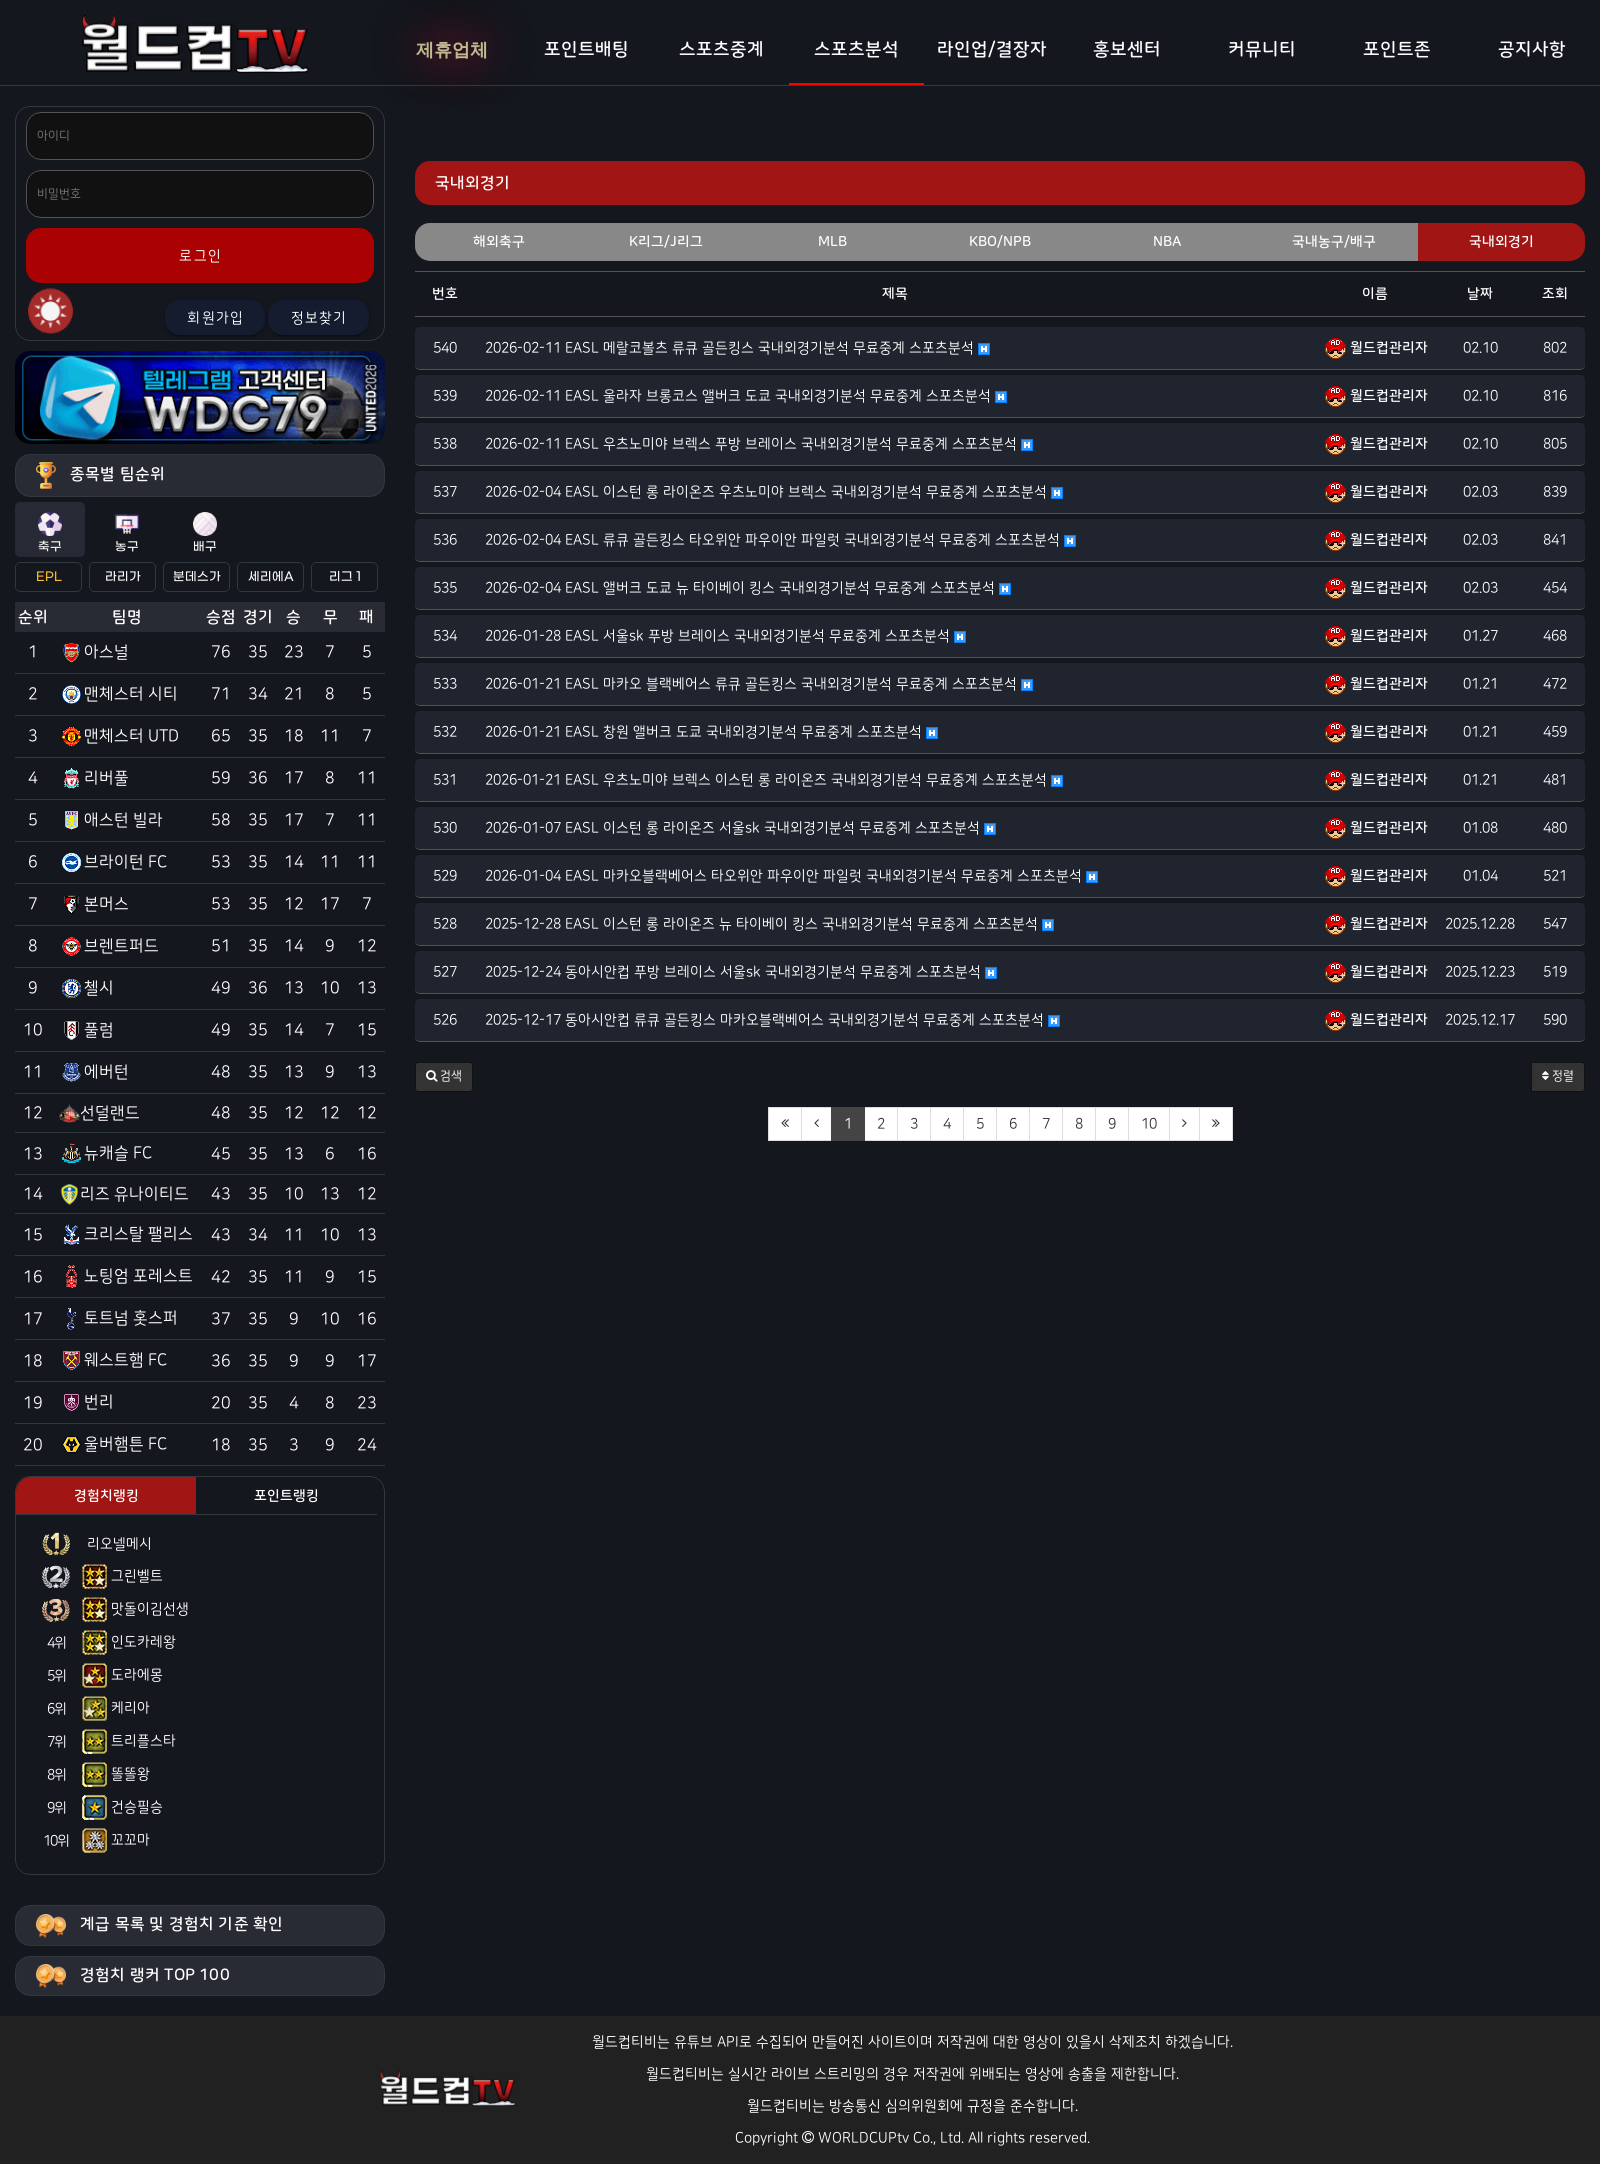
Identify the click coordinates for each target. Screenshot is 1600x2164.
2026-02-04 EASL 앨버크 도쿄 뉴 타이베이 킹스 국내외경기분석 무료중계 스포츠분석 (748, 588)
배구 (205, 533)
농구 (127, 533)
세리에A (271, 577)
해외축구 (499, 242)
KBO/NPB (1000, 242)
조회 (1555, 294)
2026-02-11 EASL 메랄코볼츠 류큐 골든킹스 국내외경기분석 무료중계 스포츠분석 (737, 348)
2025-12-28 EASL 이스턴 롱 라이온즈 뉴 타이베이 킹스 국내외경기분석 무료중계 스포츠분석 (769, 924)
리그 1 (345, 577)
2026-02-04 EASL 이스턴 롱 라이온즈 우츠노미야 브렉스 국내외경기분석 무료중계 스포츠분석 (774, 492)
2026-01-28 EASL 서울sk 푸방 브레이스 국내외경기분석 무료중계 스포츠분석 (725, 636)
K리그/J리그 (666, 242)
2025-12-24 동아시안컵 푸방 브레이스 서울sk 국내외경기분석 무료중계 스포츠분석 (741, 972)
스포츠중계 (721, 50)
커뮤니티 (1262, 50)
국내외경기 (1501, 242)
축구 (50, 533)
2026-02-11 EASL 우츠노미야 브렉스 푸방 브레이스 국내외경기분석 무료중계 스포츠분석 (759, 444)
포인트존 (1397, 50)
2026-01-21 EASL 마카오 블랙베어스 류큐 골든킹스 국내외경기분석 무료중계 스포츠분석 (759, 684)
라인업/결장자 (992, 50)
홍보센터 (1127, 50)
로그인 (200, 256)
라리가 (123, 577)
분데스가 (197, 577)
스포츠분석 (856, 50)
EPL (49, 577)
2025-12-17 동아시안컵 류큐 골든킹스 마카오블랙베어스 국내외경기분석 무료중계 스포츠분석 (772, 1020)
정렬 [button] (1558, 1076)
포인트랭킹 (286, 1496)
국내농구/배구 (1334, 242)
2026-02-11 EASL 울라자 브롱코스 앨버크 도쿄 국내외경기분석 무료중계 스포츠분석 (746, 396)
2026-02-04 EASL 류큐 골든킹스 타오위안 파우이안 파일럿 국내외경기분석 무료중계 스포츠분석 (780, 540)
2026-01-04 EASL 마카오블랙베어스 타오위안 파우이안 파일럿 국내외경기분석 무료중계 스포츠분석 (791, 876)
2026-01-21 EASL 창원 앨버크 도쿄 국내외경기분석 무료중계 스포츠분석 (711, 732)
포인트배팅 (586, 50)
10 (1149, 1124)
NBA (1167, 242)
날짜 (1480, 294)
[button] (444, 1077)
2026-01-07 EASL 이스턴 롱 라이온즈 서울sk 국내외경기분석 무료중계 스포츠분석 (740, 828)
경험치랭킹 (106, 1496)
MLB (832, 242)
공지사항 (1532, 50)
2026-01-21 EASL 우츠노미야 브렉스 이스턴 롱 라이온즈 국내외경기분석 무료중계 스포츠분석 (774, 780)
